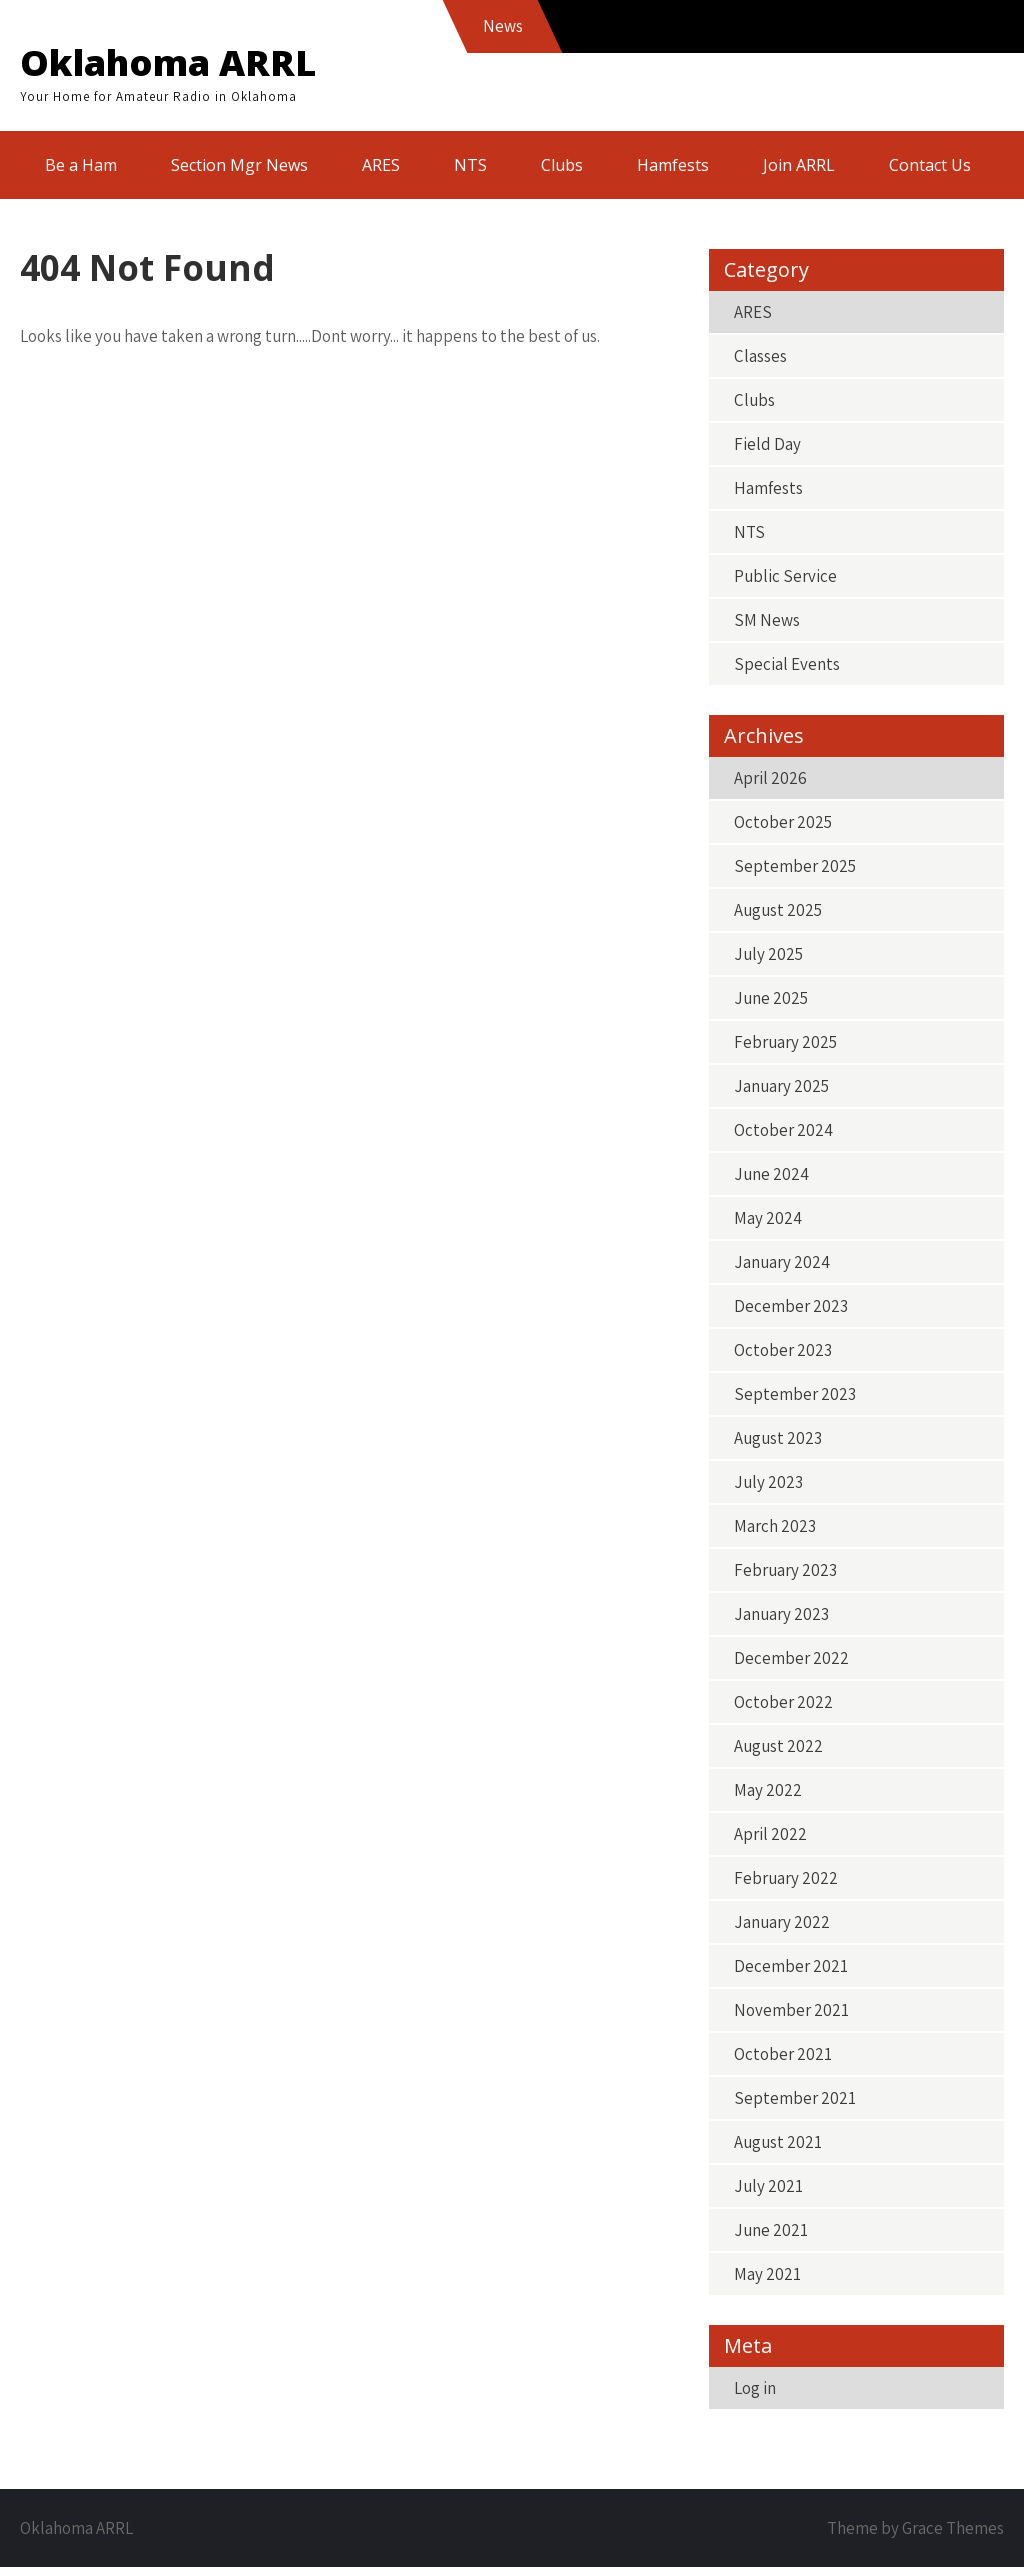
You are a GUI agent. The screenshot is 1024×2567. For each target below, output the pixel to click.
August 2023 (778, 1438)
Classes (760, 356)
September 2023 (795, 1394)
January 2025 (781, 1086)
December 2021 (791, 1966)
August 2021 (778, 2142)
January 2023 (781, 1614)
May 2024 (768, 1218)
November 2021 (791, 2010)
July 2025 (768, 954)
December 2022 (791, 1658)
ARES (381, 165)
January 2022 (782, 1922)
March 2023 (775, 1526)
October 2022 (783, 1702)
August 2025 (778, 910)
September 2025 (795, 866)
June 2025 (771, 998)
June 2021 (771, 2230)
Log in (755, 2388)
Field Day (767, 444)
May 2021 (767, 2274)
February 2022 (786, 1878)
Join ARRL (799, 165)
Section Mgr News (239, 165)
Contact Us (930, 165)
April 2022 (770, 1834)
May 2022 (768, 1790)
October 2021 (783, 2054)
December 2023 (791, 1306)
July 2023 (768, 1482)
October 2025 (783, 822)
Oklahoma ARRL (168, 62)
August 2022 (778, 1746)
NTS (470, 165)
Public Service (785, 576)
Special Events (787, 664)
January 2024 (782, 1262)
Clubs (562, 165)
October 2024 (783, 1130)
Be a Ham (81, 165)
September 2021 (795, 2098)
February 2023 (785, 1570)
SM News (767, 620)
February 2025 (785, 1042)
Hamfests (673, 165)
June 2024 (771, 1174)
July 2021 (768, 2186)
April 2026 (770, 778)
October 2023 (783, 1350)
